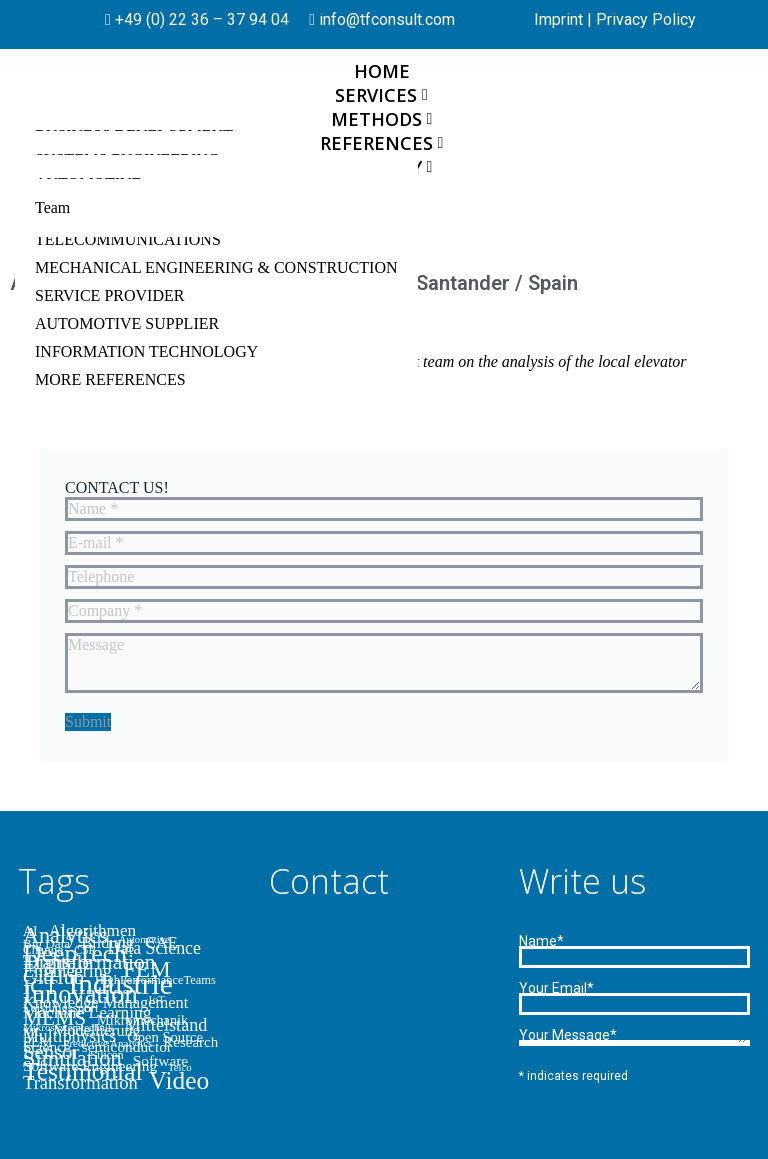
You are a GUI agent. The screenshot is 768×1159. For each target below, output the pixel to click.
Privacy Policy (646, 19)
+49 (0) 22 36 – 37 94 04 (200, 19)
